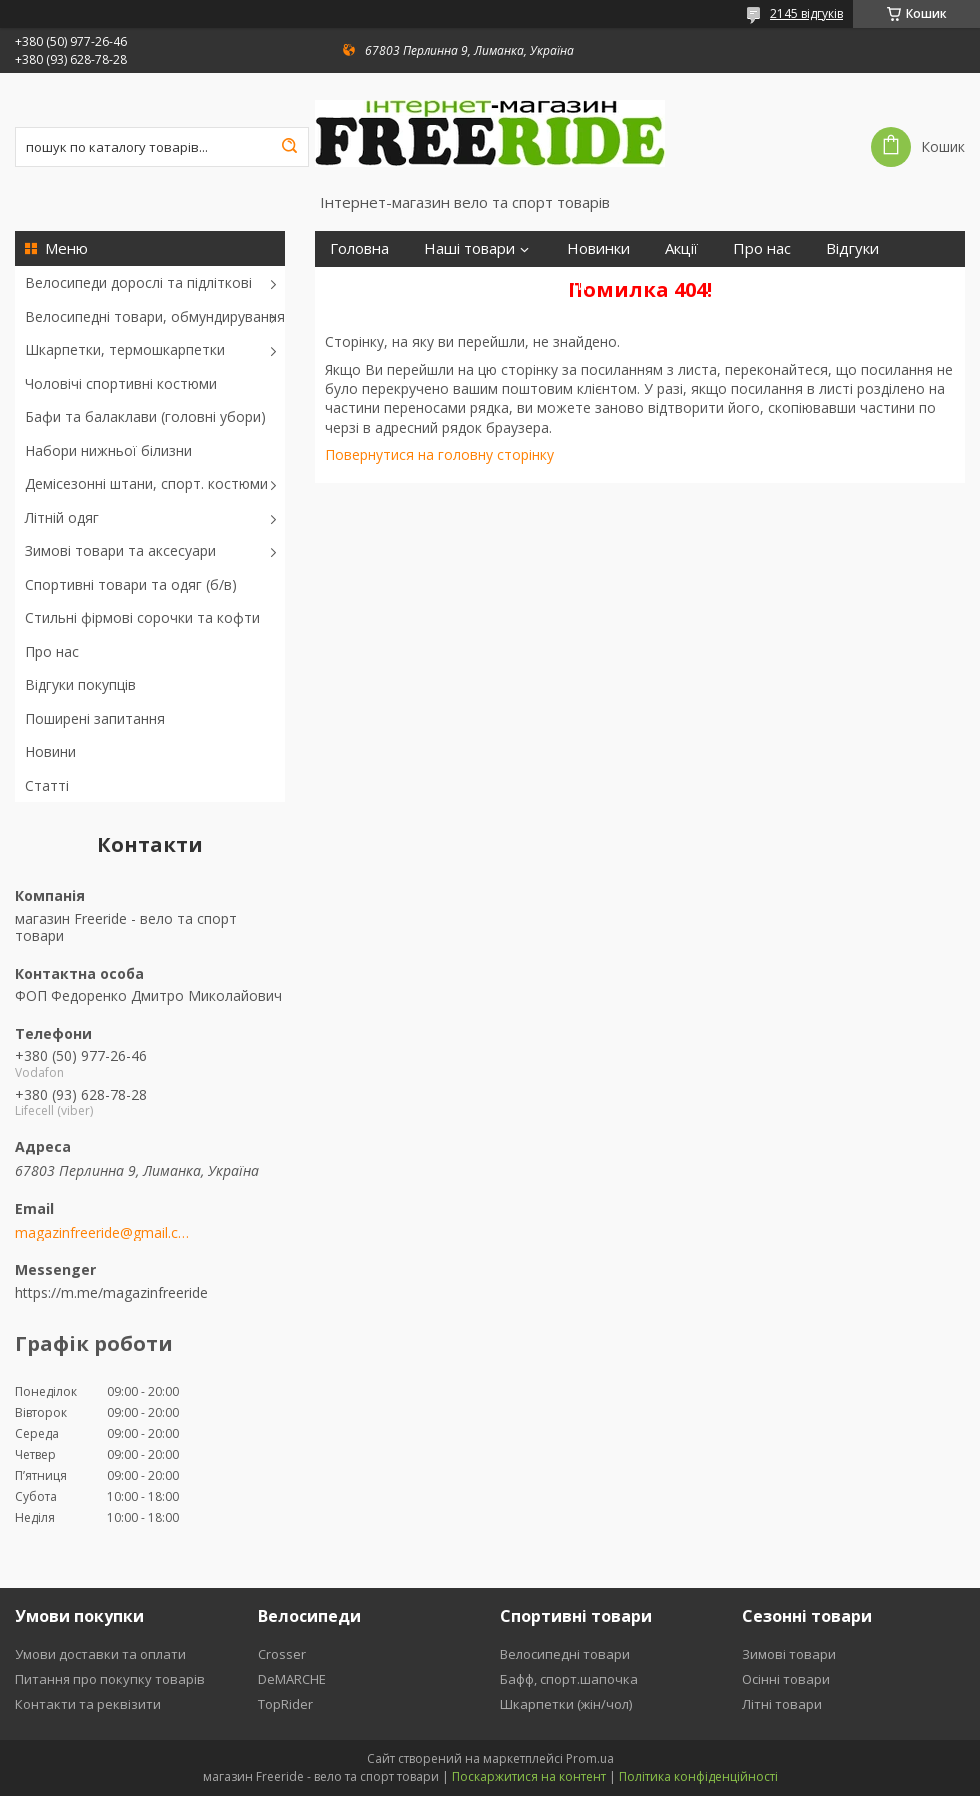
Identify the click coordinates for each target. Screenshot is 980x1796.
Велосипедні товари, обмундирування (155, 316)
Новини (50, 751)
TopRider (285, 1704)
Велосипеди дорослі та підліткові (138, 282)
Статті (47, 785)
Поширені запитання (95, 718)
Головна (359, 248)
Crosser (282, 1654)
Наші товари (469, 248)
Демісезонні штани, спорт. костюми (146, 483)
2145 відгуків (806, 13)
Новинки (598, 248)
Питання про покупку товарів (110, 1679)
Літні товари (782, 1704)
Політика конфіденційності (698, 1776)
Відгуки (852, 248)
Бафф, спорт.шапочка (569, 1679)
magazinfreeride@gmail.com (102, 1233)
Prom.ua (590, 1758)
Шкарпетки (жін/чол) (566, 1704)
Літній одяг (62, 517)
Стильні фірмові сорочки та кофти (142, 617)
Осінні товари (786, 1679)
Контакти (553, 284)
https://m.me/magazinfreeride (111, 1292)
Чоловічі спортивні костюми (121, 383)
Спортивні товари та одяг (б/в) (131, 584)
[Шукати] (289, 147)
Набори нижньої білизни (108, 450)
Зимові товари (789, 1654)
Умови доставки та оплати (100, 1654)
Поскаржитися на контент (529, 1776)
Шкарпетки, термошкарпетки (125, 349)
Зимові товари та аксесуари (120, 550)
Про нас (52, 651)
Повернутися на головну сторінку (439, 454)
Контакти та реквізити (88, 1704)
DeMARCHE (292, 1679)
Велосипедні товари (565, 1654)
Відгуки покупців (80, 684)
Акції (681, 248)
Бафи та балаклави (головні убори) (145, 416)
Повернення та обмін (407, 284)
